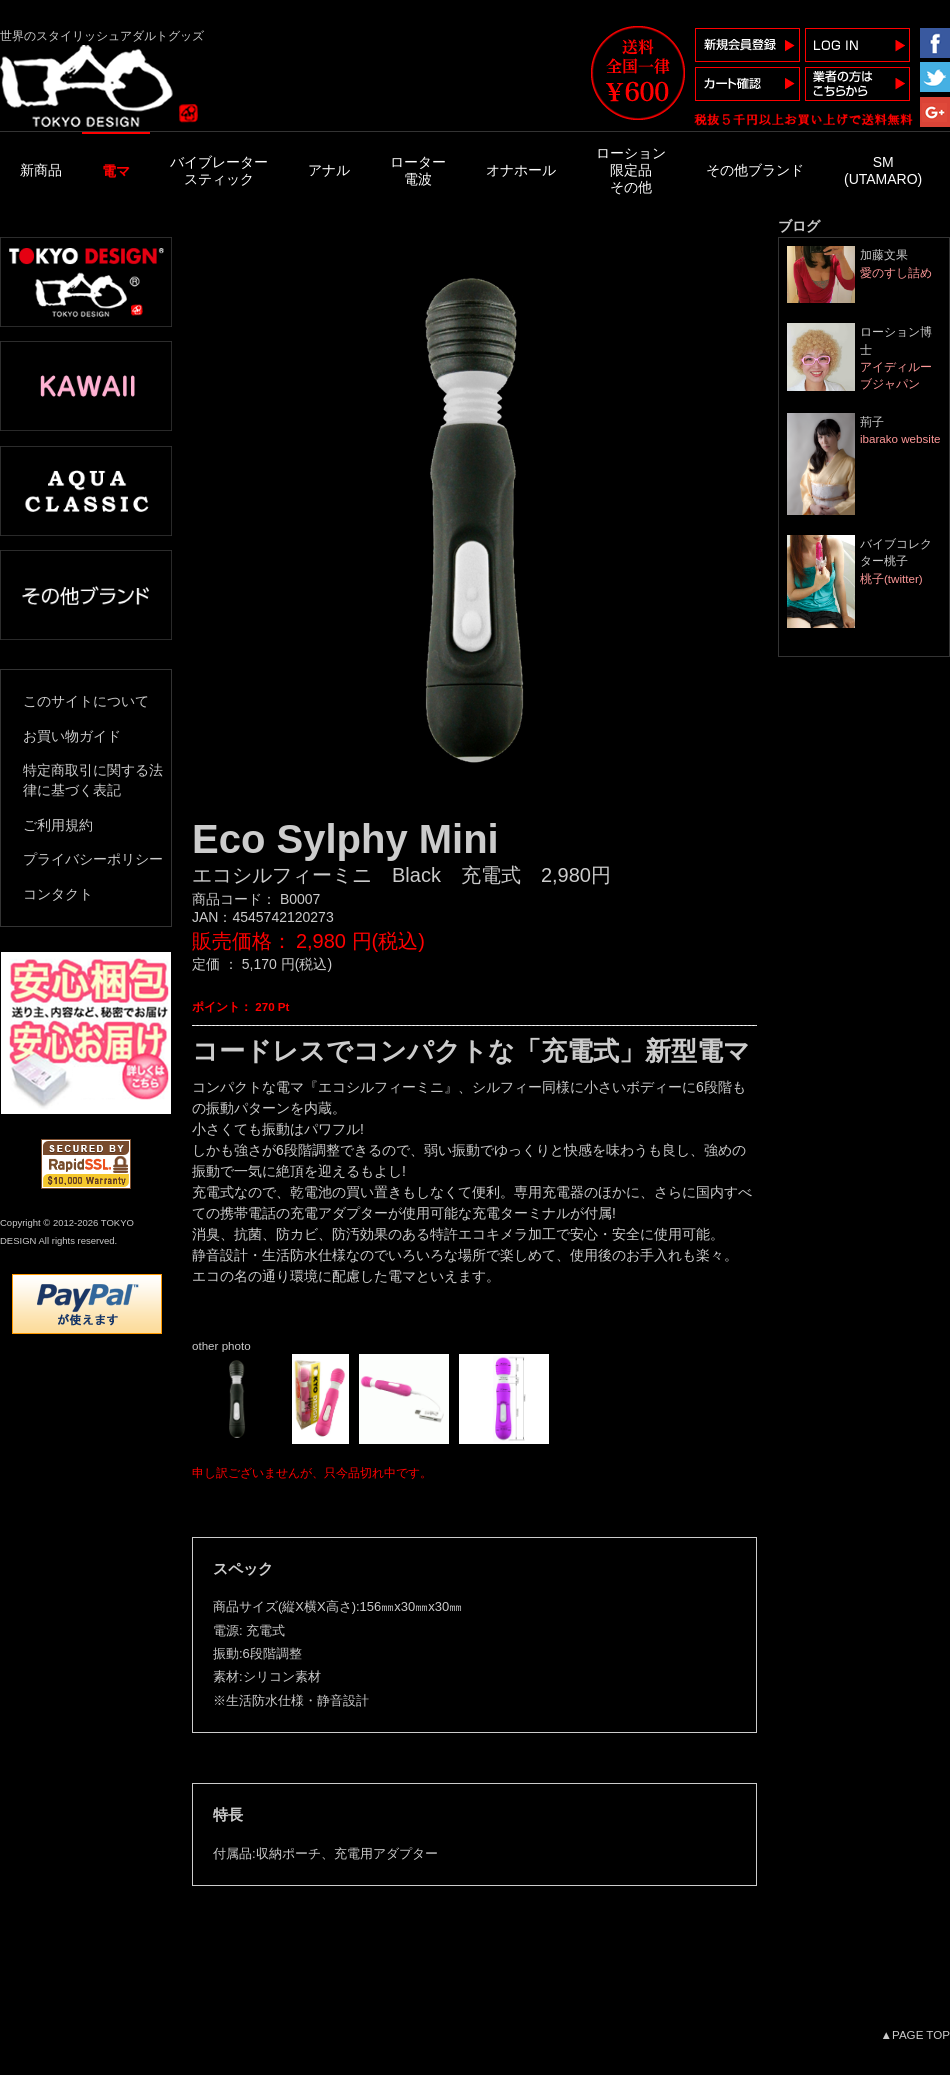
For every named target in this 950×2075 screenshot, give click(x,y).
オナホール (521, 170)
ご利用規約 (58, 825)
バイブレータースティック (219, 170)
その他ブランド (755, 170)
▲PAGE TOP (915, 2034)
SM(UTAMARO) (883, 170)
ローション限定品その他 (631, 170)
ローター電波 (418, 170)
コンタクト (58, 894)
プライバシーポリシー (93, 859)
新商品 (41, 170)
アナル (329, 170)
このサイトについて (86, 701)
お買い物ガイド (72, 736)
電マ (116, 171)
